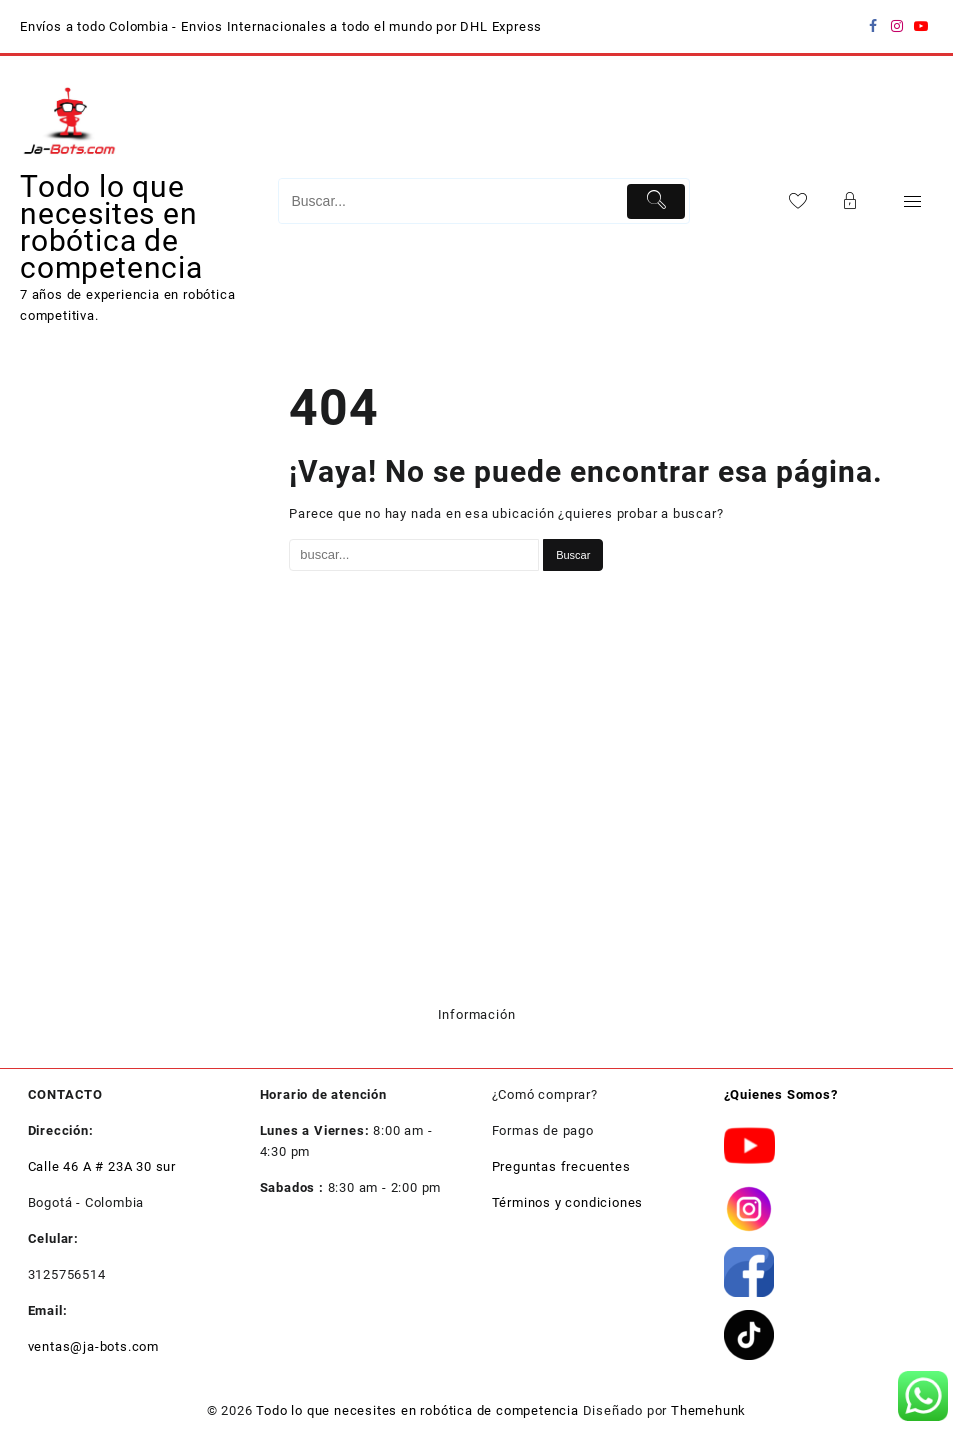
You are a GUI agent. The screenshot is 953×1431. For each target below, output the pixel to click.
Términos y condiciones (568, 1202)
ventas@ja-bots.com (93, 1346)
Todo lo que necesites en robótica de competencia (111, 227)
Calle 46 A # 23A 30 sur (102, 1166)
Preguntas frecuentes (561, 1166)
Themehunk (708, 1410)
